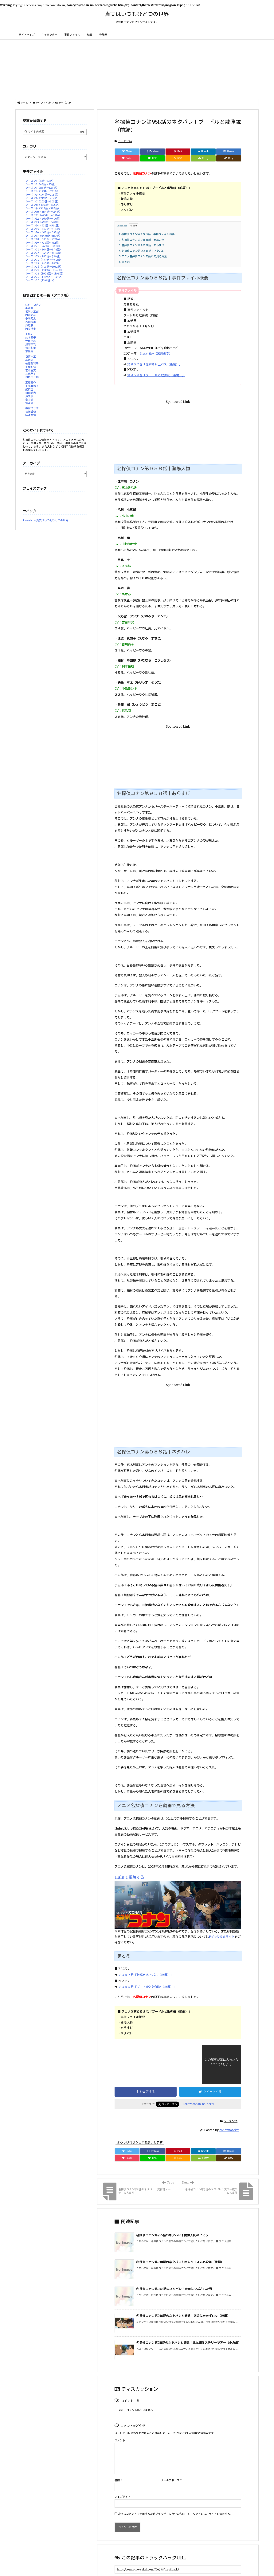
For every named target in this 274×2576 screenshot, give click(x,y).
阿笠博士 (30, 329)
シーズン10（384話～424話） (43, 211)
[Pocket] (127, 158)
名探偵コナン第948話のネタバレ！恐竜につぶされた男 (174, 2289)
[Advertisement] (137, 68)
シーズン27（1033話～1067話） (44, 270)
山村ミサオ (32, 408)
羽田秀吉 (30, 393)
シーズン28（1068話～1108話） (45, 273)
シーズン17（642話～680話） (43, 236)
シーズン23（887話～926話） (43, 256)
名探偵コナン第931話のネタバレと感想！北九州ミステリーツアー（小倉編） (188, 2343)
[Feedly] (203, 158)
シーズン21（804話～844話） (43, 249)
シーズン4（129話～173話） (42, 191)
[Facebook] (152, 151)
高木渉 (29, 360)
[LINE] (152, 158)
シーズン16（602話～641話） (43, 232)
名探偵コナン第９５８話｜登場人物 (141, 240)
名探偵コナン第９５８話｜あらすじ (141, 245)
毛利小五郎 (32, 311)
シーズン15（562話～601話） (43, 229)
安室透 (29, 399)
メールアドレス (171, 2480)
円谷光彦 (30, 315)
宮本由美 (30, 370)
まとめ (124, 262)
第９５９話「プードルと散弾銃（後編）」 (156, 375)
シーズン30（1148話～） (40, 280)
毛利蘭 (29, 308)
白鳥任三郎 (32, 377)
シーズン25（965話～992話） (43, 263)
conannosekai (229, 2130)
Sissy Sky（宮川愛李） (156, 353)
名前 (118, 2480)
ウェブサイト (123, 2496)
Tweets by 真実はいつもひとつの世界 (45, 520)
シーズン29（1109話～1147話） (44, 277)
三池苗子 (30, 374)
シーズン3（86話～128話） (42, 187)
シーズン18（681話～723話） (43, 239)
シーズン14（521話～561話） (43, 225)
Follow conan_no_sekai (198, 2104)
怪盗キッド (32, 403)
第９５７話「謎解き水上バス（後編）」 (154, 364)
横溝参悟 (30, 415)
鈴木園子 (30, 337)
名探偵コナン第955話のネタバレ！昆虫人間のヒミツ (172, 2235)
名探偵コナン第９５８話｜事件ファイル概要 (147, 234)
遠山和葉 (30, 348)
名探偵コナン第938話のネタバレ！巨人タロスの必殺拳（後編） (180, 2262)
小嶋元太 (30, 318)
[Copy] (228, 158)
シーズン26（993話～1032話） (44, 266)
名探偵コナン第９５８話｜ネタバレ (141, 251)
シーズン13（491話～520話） (43, 222)
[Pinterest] (178, 151)
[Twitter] (127, 151)
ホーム (24, 102)
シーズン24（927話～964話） (43, 260)
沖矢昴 (29, 396)
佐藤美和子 (32, 363)
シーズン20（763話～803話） (43, 246)
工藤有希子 (32, 386)
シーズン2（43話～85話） (41, 184)
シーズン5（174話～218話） (42, 194)
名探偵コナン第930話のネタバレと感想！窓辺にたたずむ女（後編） (183, 2316)
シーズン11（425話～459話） (43, 215)
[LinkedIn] (203, 151)
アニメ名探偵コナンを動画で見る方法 (143, 256)
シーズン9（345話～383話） (43, 208)
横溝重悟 (30, 411)
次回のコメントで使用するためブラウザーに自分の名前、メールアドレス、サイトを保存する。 (175, 2514)
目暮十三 (30, 356)
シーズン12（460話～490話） (43, 218)
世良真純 (30, 341)
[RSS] (178, 158)
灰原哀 (29, 325)
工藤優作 (30, 382)
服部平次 (30, 344)
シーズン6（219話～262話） (42, 198)
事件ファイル (43, 102)
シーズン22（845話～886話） (43, 253)
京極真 (29, 351)
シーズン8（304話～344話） (43, 205)
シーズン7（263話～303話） (42, 201)
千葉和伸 (30, 367)
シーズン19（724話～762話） (43, 242)
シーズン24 (65, 102)
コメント (120, 2440)
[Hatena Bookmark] (228, 151)
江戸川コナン (33, 305)
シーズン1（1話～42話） (40, 181)
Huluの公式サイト (222, 1937)
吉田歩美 (30, 322)
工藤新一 (30, 334)
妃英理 (29, 389)
